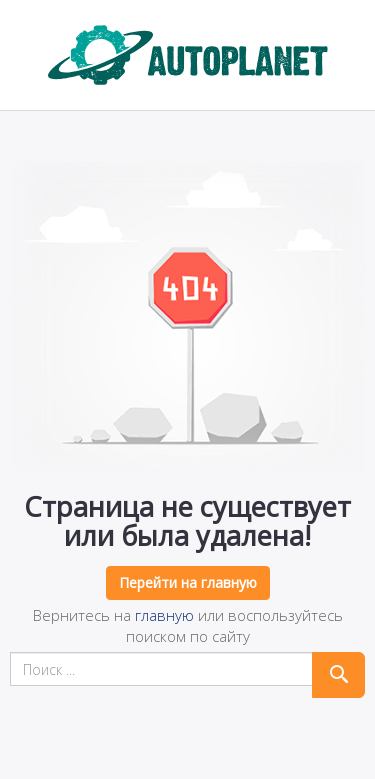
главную (164, 615)
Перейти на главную (188, 582)
